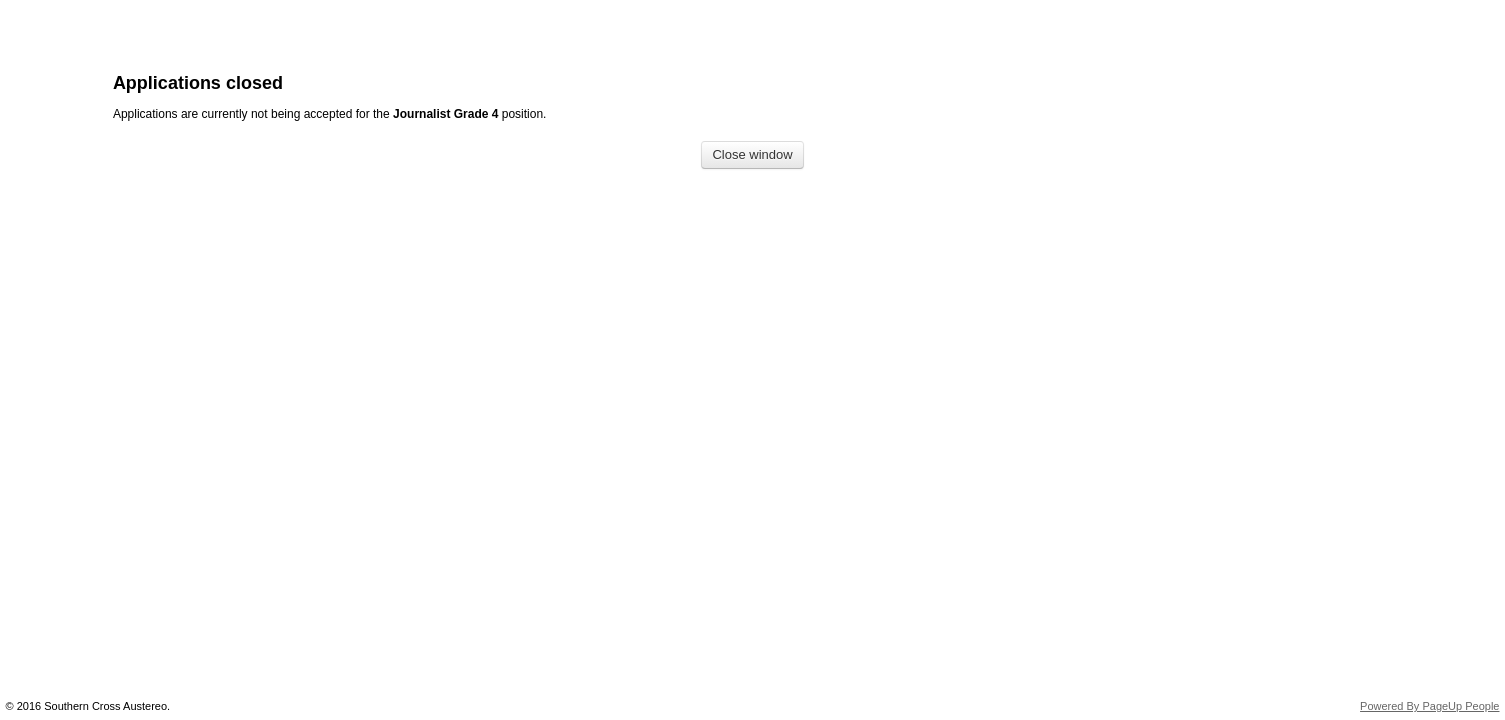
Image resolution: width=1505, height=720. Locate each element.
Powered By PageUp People (1429, 706)
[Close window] (752, 155)
